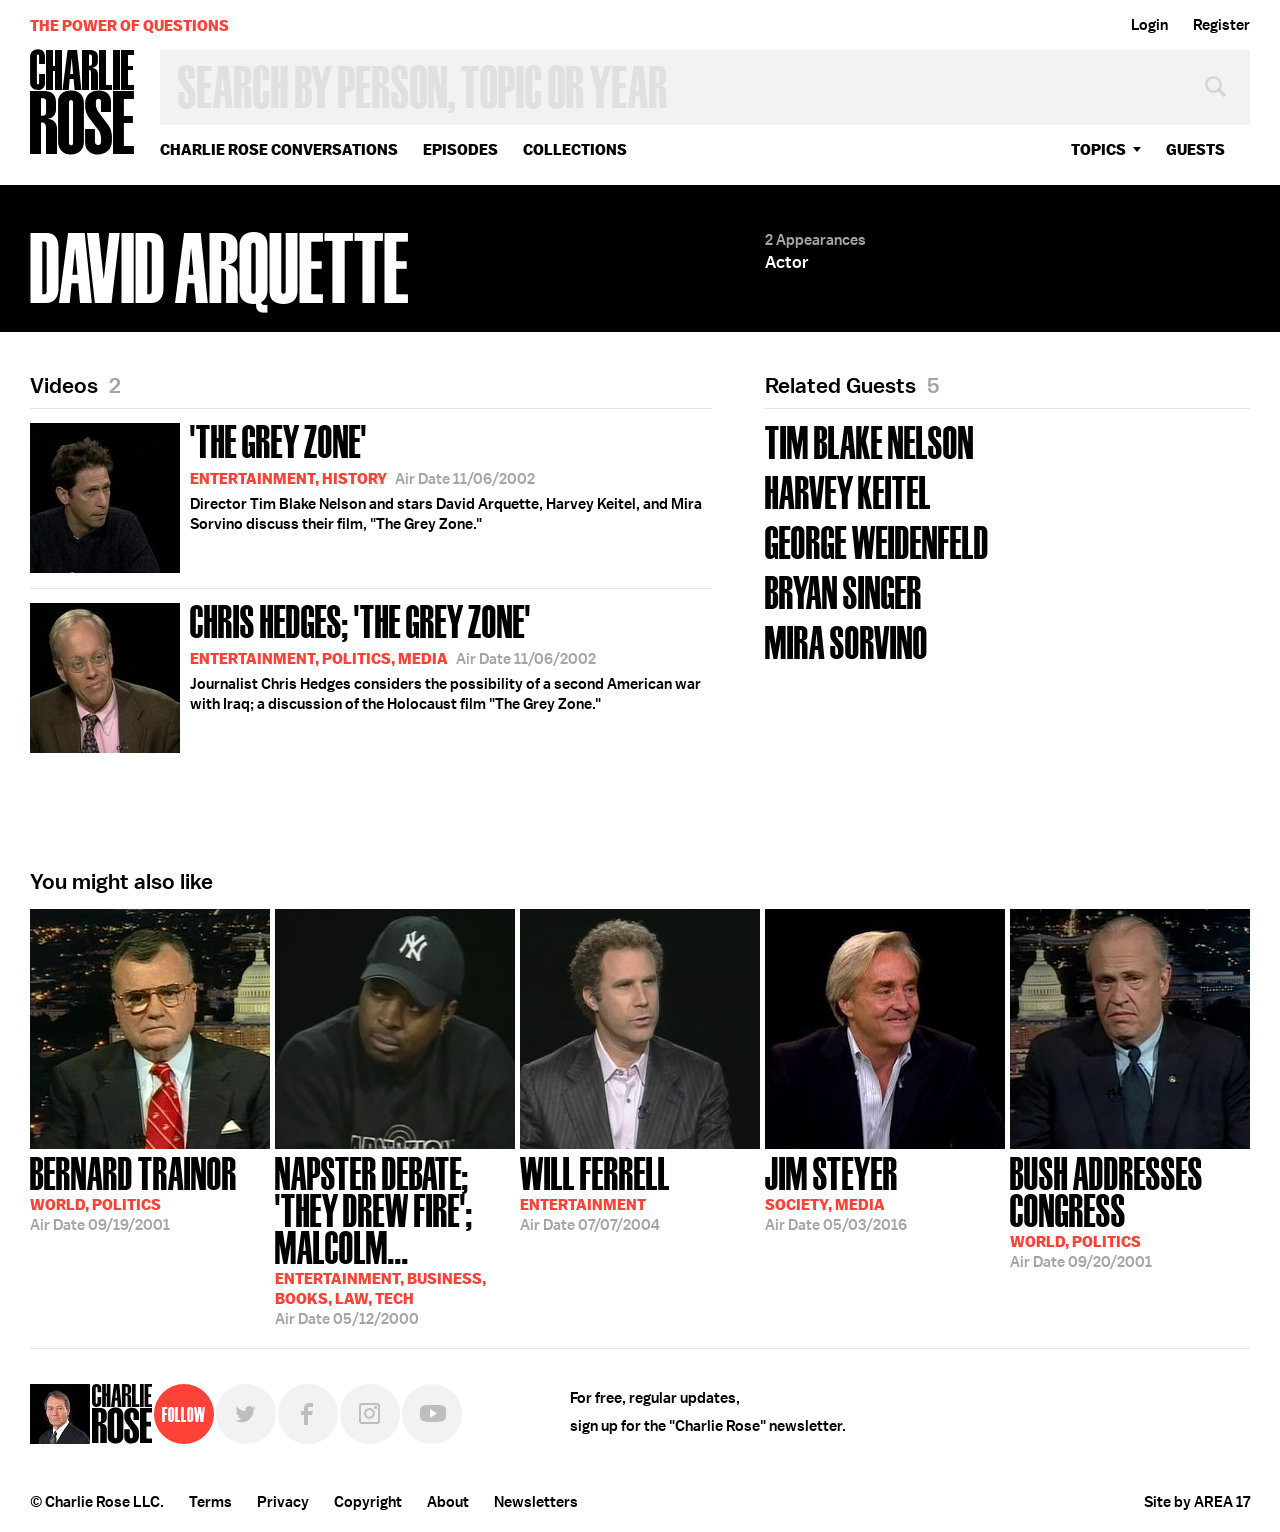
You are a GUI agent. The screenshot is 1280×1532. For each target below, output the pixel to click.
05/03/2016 (836, 1192)
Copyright (368, 1502)
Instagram (370, 1414)
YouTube (432, 1414)
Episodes (460, 149)
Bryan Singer (843, 590)
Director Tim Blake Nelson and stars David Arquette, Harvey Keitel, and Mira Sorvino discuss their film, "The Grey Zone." (366, 494)
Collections (575, 149)
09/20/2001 (1130, 1210)
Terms (210, 1502)
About (448, 1502)
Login (1149, 25)
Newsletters (536, 1502)
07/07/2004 (595, 1192)
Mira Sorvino (846, 640)
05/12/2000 (395, 1239)
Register (1221, 25)
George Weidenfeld (877, 540)
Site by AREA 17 (1197, 1502)
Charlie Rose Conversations (279, 149)
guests (1195, 149)
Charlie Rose (83, 103)
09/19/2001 (133, 1192)
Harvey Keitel (848, 490)
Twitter (246, 1414)
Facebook (308, 1414)
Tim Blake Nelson (869, 440)
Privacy (283, 1502)
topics (1098, 149)
